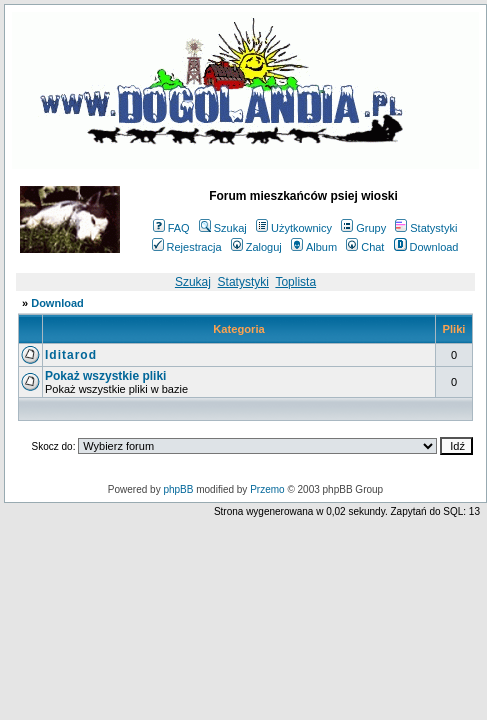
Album (314, 247)
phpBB (178, 489)
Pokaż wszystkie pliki (105, 376)
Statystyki (426, 228)
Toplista (295, 282)
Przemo (267, 489)
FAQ (171, 228)
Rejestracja (187, 247)
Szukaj (223, 228)
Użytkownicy (294, 228)
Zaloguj (256, 247)
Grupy (363, 228)
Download (426, 247)
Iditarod (71, 355)
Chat (365, 247)
